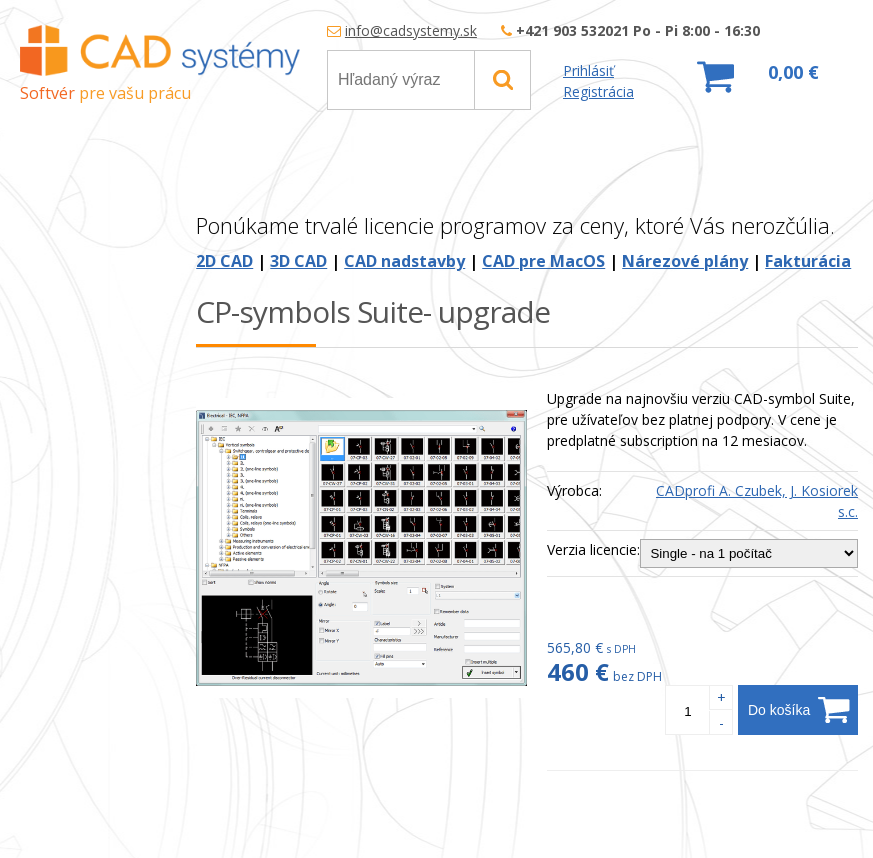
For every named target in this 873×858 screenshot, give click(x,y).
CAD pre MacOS (543, 261)
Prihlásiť (588, 70)
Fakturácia (808, 261)
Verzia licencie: (593, 549)
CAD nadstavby (404, 261)
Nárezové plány (685, 261)
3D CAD (298, 261)
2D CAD (224, 261)
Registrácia (598, 91)
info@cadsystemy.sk (411, 30)
